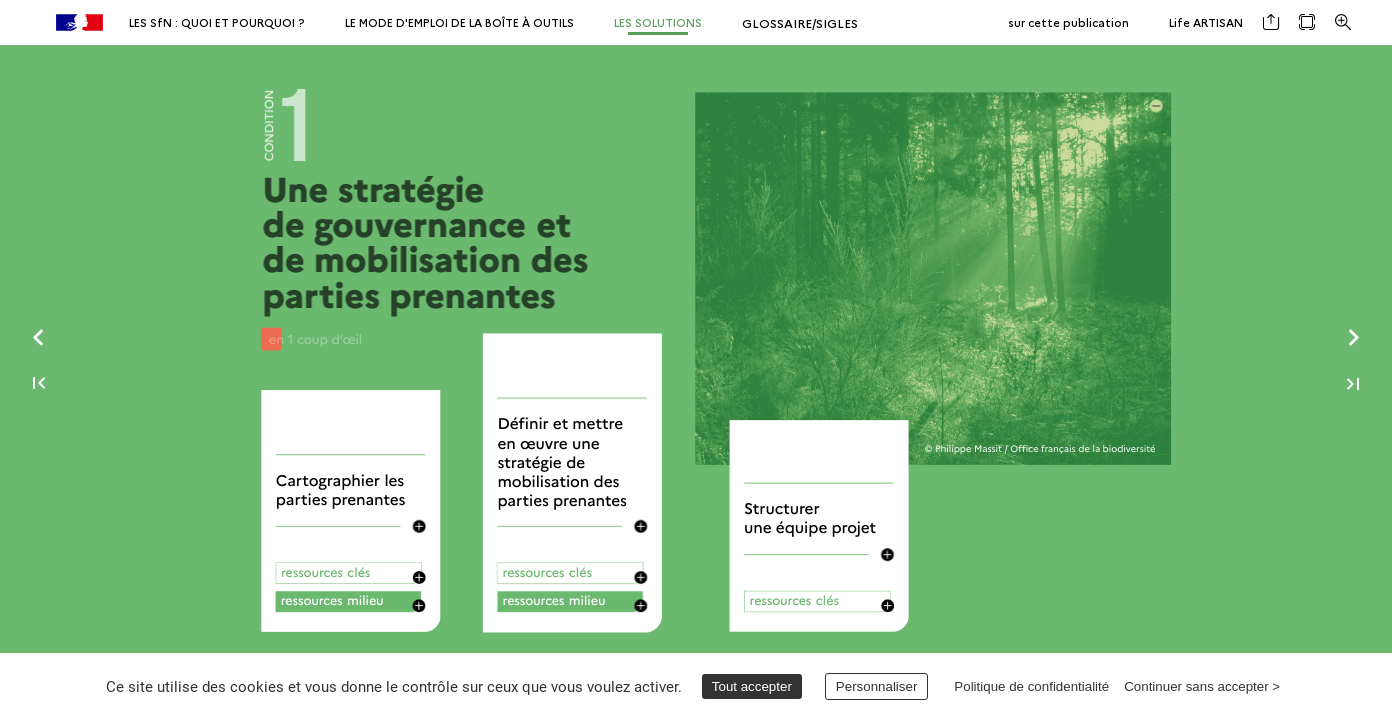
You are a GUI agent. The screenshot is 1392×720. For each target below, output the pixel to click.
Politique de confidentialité (1031, 686)
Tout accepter (752, 686)
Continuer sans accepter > (1202, 686)
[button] (1271, 22)
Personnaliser (877, 686)
